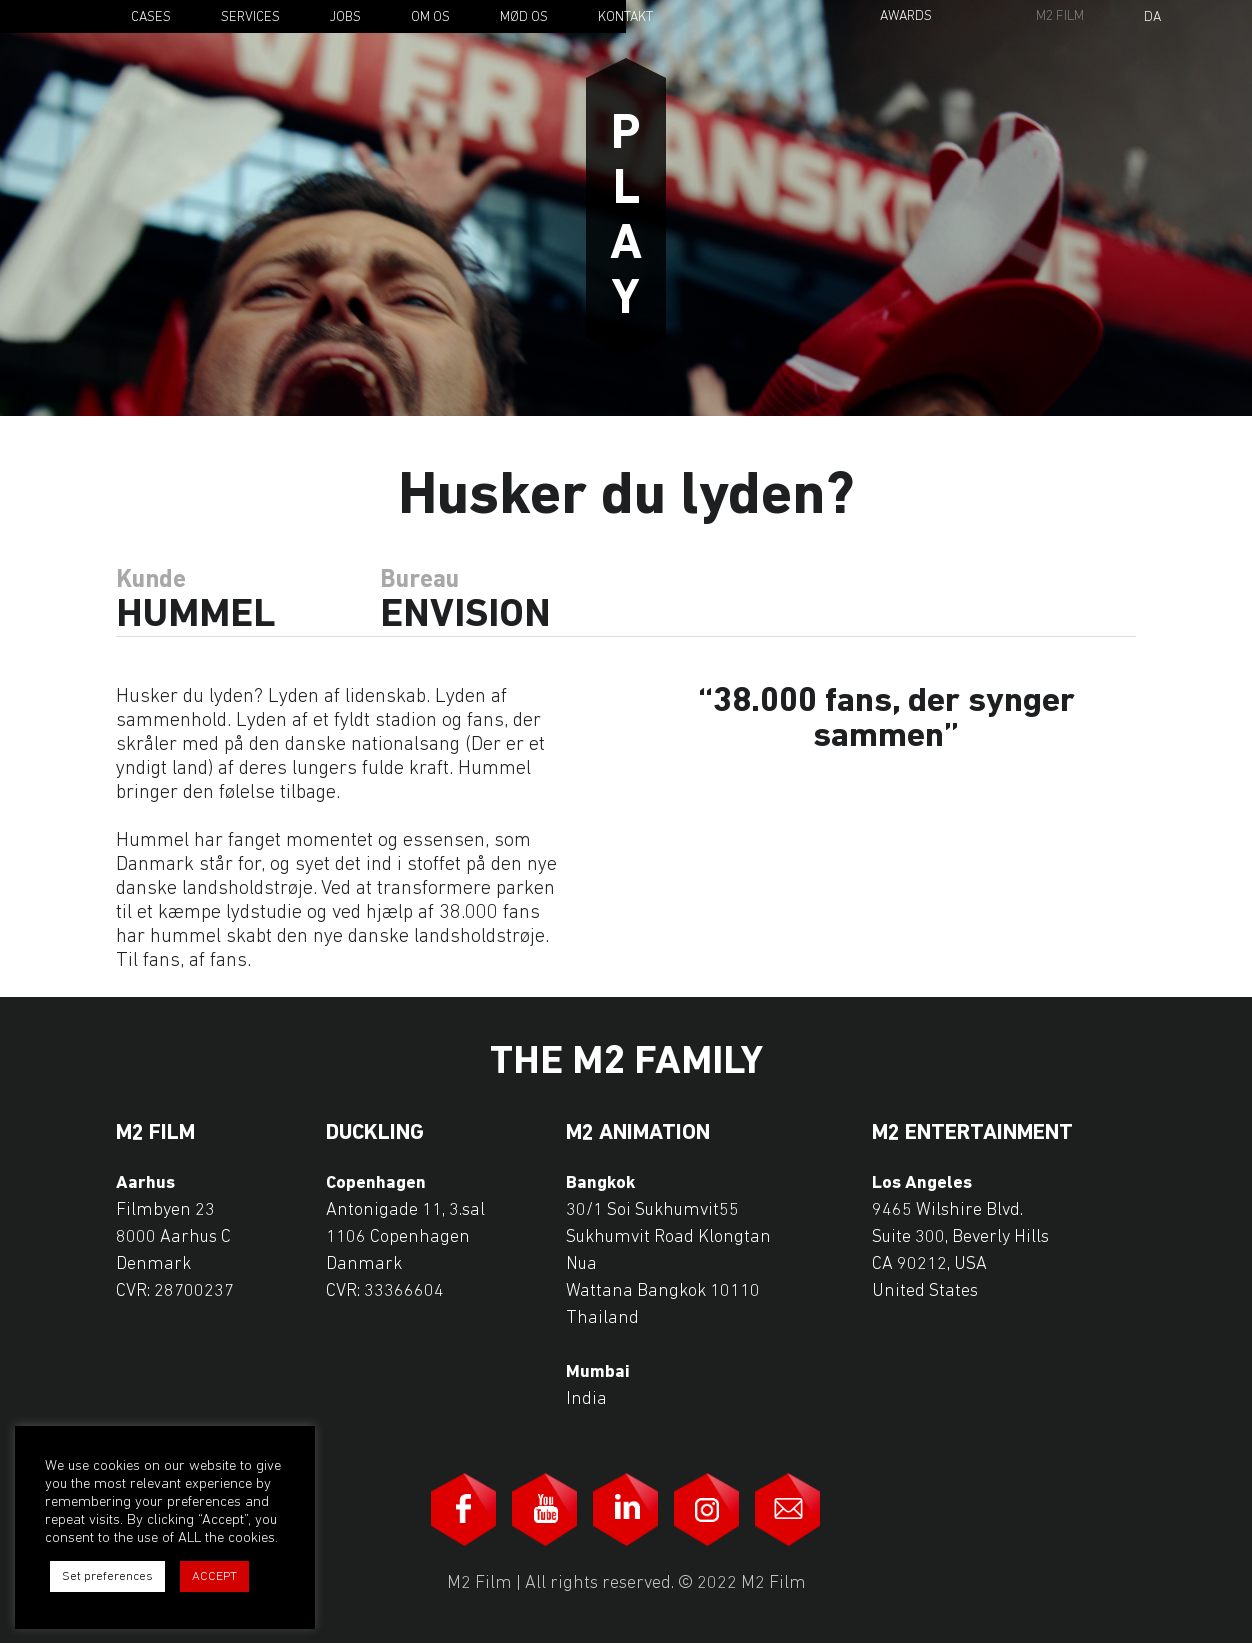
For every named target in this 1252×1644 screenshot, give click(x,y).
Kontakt (625, 17)
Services (250, 17)
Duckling (375, 1134)
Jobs (345, 17)
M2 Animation (638, 1134)
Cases (151, 17)
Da (1152, 18)
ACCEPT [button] (214, 1576)
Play (626, 208)
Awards (906, 16)
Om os (430, 17)
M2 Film (1060, 16)
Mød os (524, 17)
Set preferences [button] (107, 1576)
